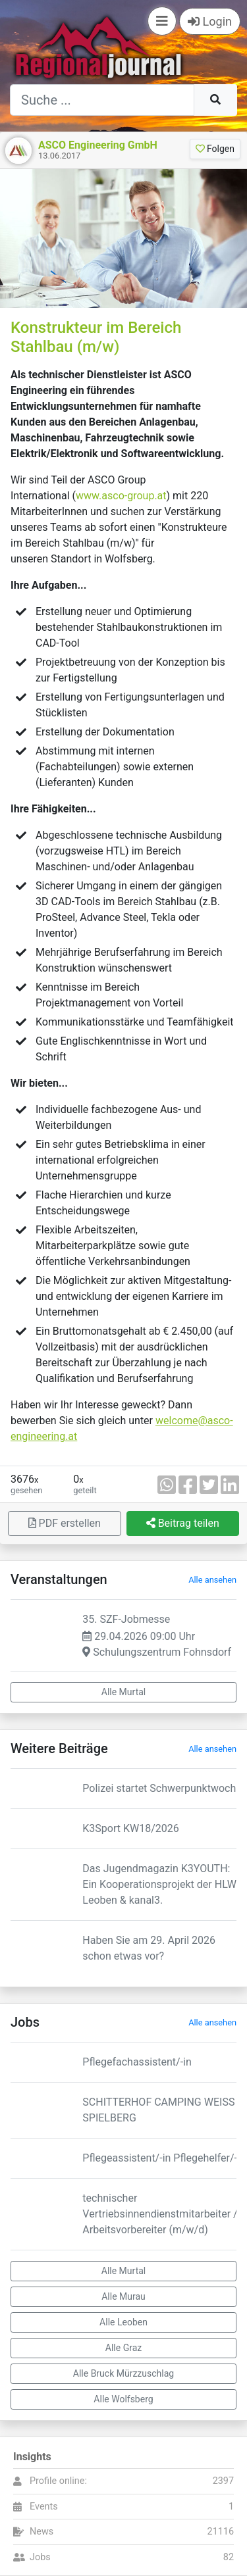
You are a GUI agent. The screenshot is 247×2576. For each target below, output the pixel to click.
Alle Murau (123, 2296)
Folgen (215, 148)
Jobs (40, 2557)
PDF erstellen (64, 1523)
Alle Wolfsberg (123, 2399)
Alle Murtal (123, 1692)
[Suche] (102, 100)
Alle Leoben (123, 2322)
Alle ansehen (212, 1580)
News (41, 2531)
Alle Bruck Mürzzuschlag (123, 2373)
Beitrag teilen (182, 1523)
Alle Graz (123, 2347)
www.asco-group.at (121, 495)
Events (44, 2506)
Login (210, 21)
